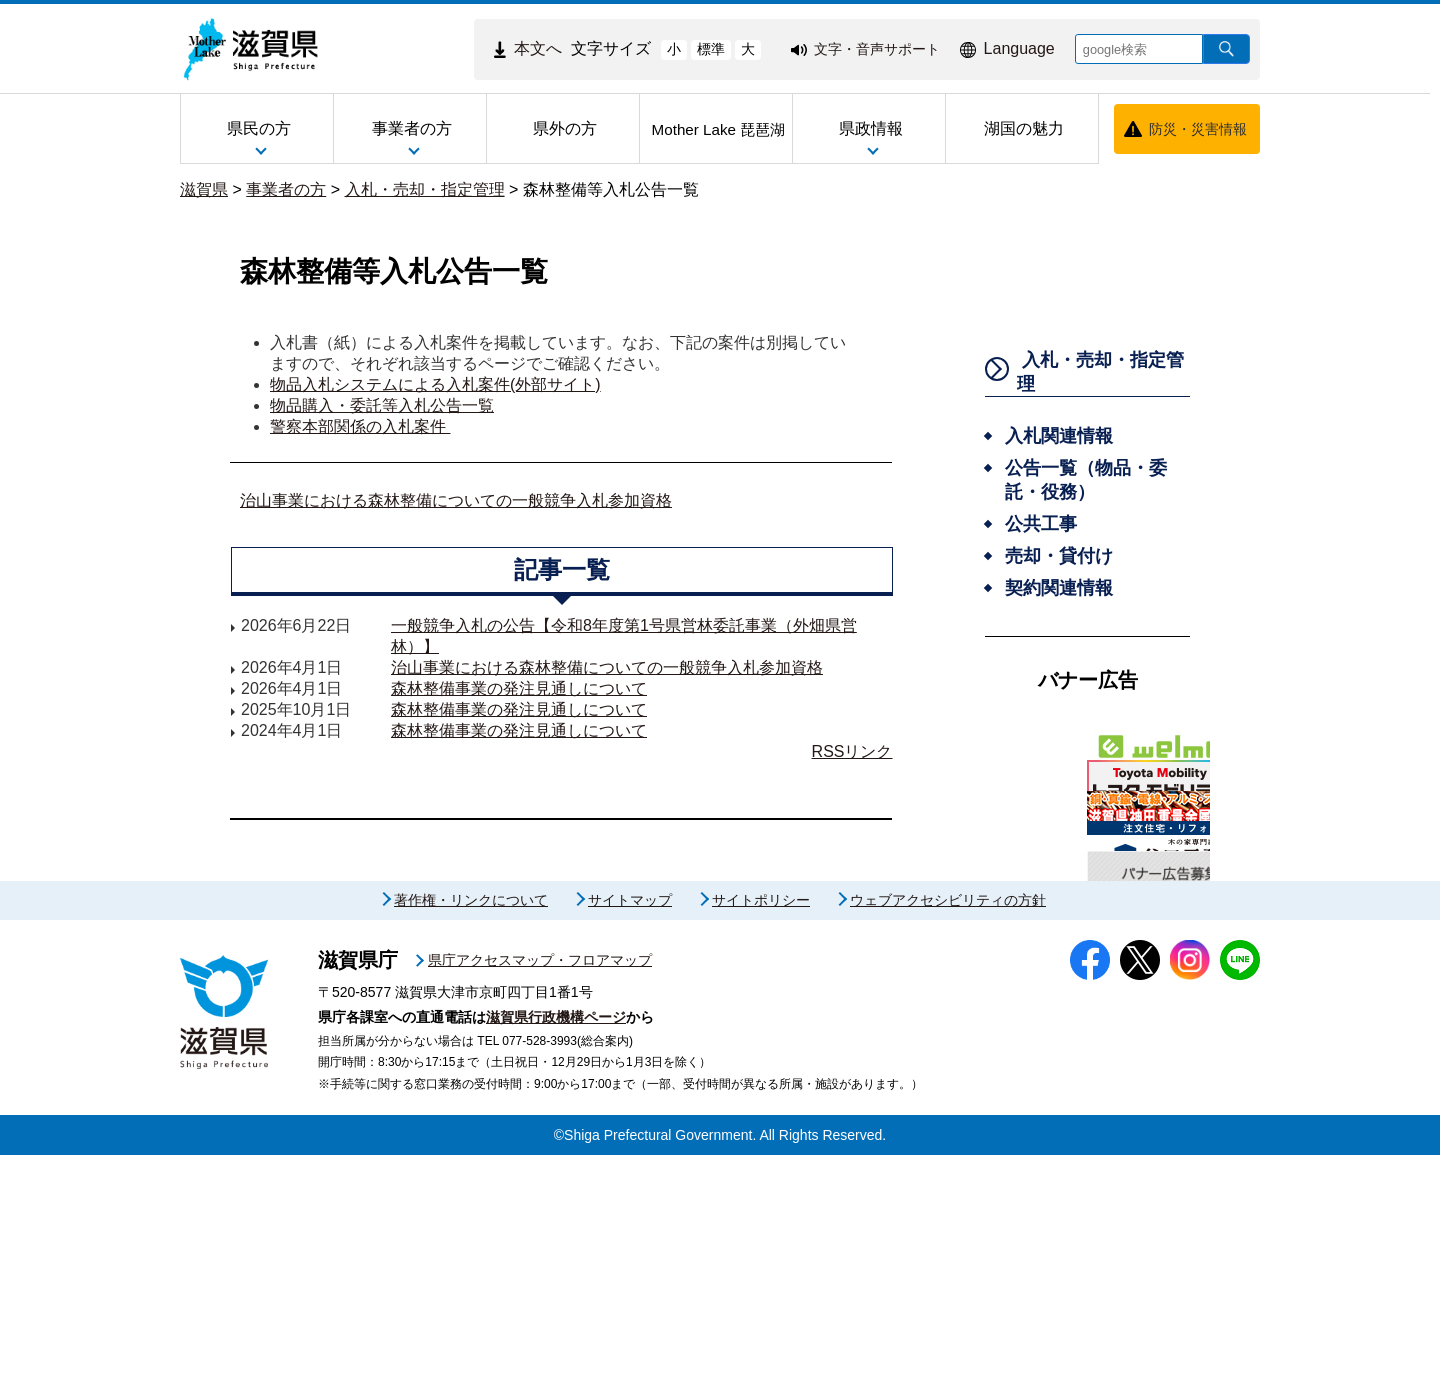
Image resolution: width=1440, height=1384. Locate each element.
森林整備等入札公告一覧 (611, 189)
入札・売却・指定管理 (425, 189)
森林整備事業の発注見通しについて (519, 688)
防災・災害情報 (1198, 129)
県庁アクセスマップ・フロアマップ (540, 1189)
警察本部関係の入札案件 (360, 426)
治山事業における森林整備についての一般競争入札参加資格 (456, 500)
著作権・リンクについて (471, 1129)
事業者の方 (286, 189)
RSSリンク (852, 751)
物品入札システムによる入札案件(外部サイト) (435, 384)
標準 (711, 49)
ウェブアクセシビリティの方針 (948, 1129)
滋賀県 (204, 189)
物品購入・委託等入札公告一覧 (382, 405)
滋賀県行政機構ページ (556, 1246)
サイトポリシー (761, 1129)
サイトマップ (630, 1129)
